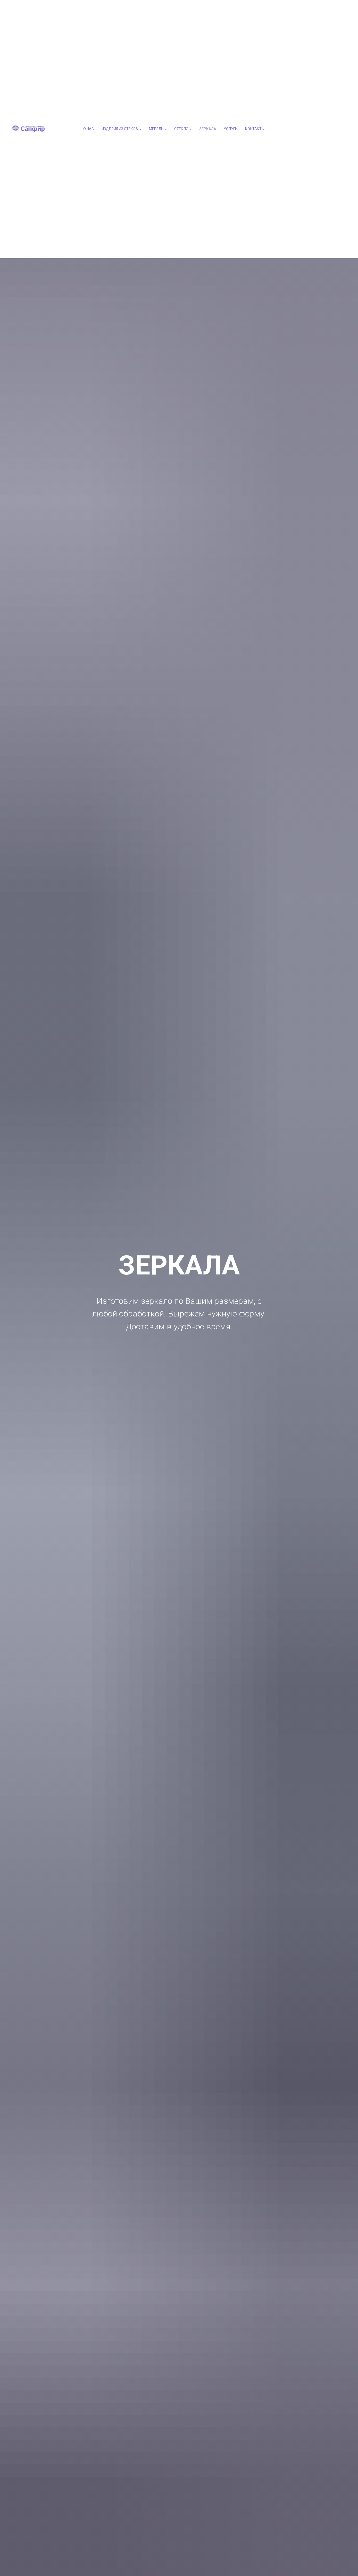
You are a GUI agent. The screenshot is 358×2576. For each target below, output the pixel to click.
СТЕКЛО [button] (181, 129)
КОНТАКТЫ (254, 129)
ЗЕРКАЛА (207, 129)
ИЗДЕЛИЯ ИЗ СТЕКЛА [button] (120, 129)
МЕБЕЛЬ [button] (156, 129)
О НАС (88, 129)
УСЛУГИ (230, 129)
